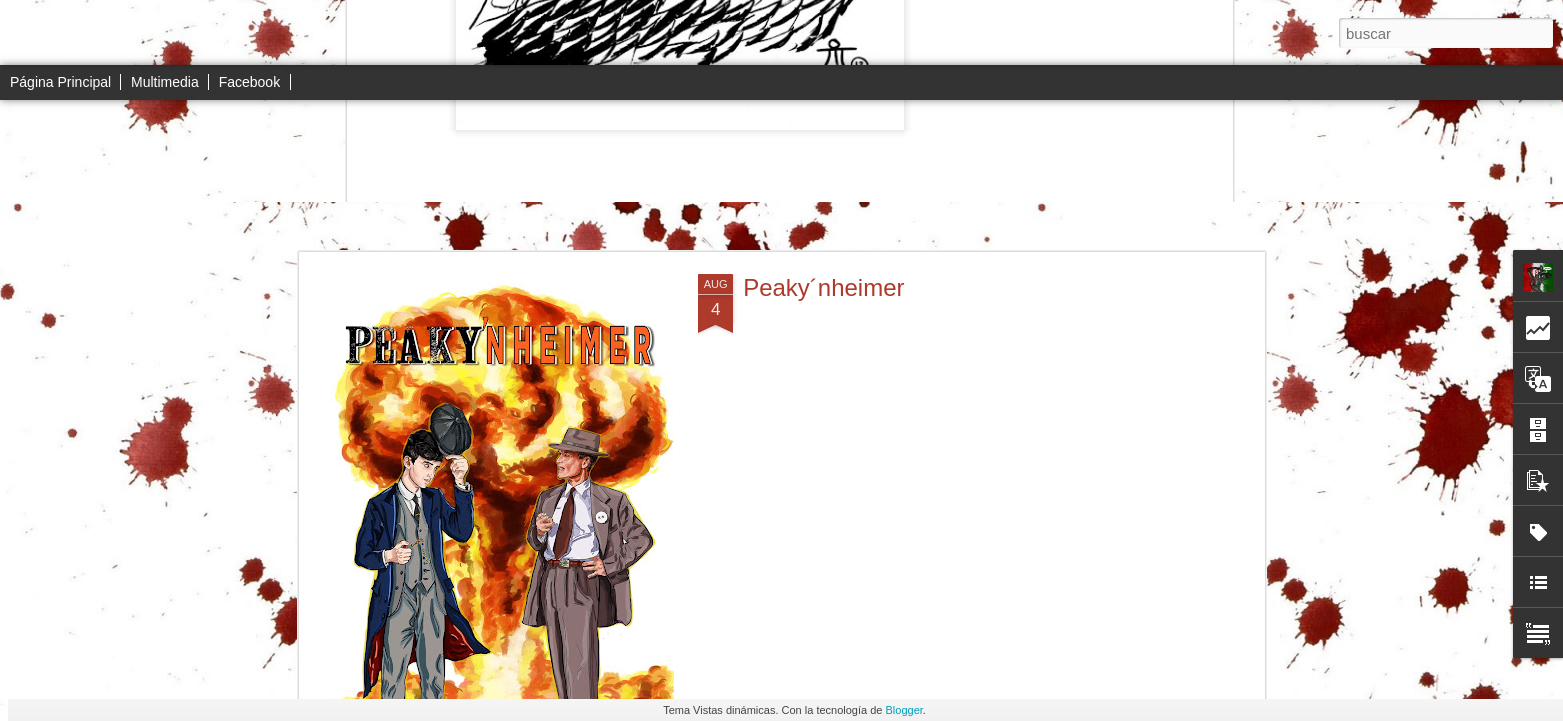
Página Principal (60, 82)
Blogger (904, 710)
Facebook (249, 82)
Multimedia (165, 82)
